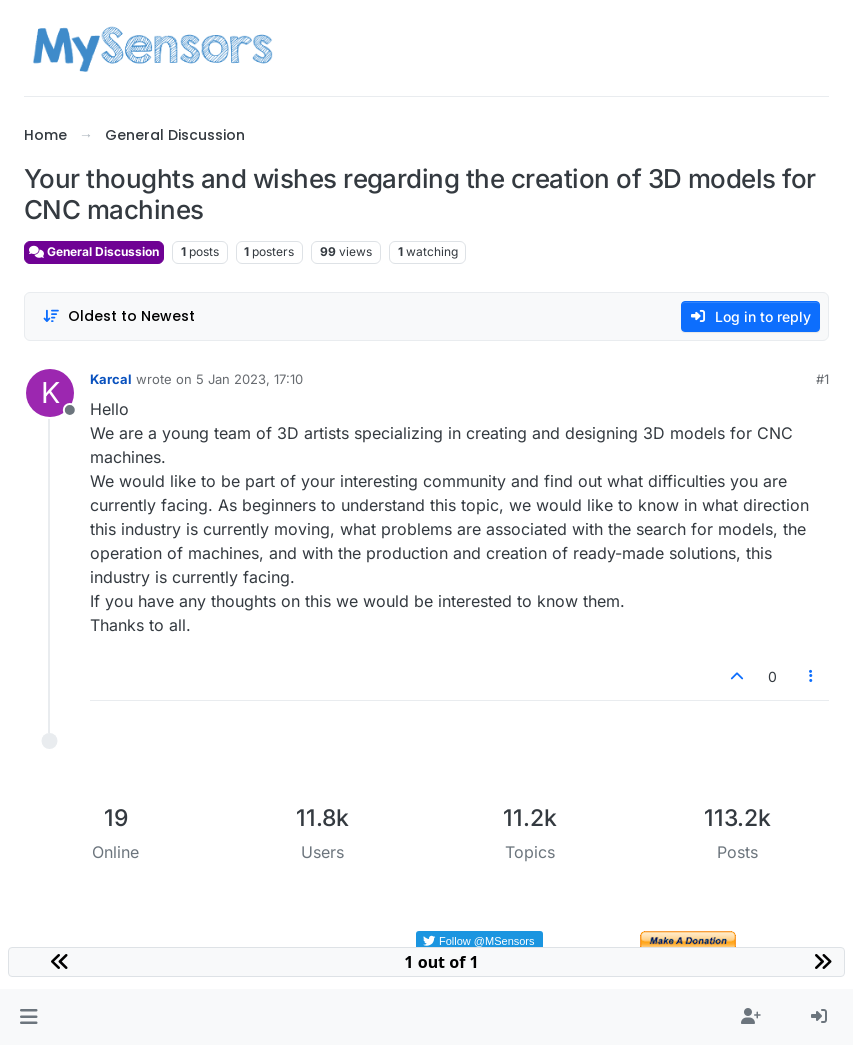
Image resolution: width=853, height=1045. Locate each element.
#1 (822, 379)
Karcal (111, 379)
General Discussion (94, 251)
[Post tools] (812, 676)
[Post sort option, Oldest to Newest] (118, 316)
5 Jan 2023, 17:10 (249, 379)
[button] (28, 1017)
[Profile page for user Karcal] (50, 393)
